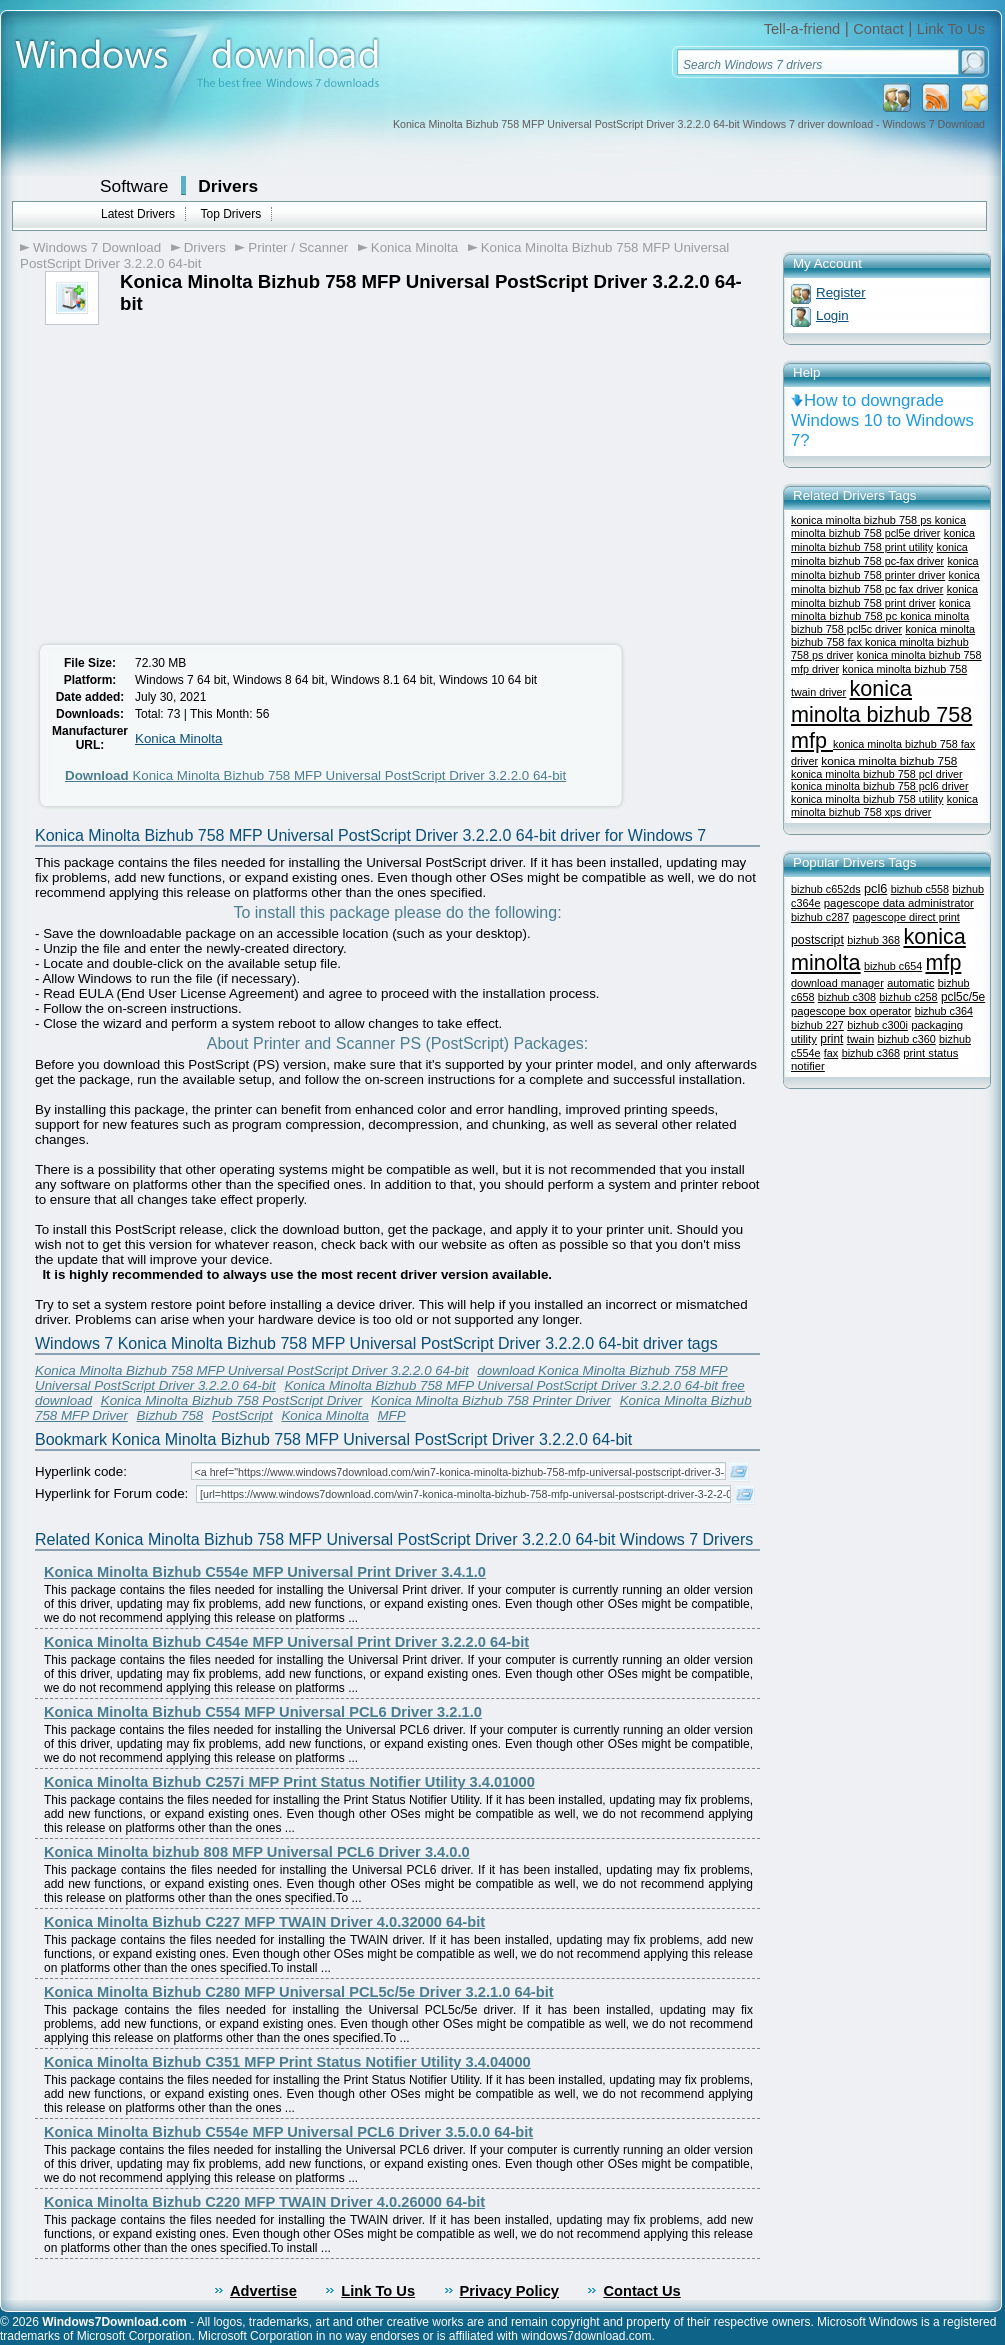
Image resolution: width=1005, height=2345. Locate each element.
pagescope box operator (851, 1011)
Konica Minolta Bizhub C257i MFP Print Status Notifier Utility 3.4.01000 (289, 1782)
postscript (817, 940)
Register (841, 292)
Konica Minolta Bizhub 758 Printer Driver (491, 1400)
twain (860, 1038)
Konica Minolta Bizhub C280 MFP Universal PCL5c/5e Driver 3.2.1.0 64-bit (299, 1992)
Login (832, 315)
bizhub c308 (847, 997)
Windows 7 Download (97, 247)
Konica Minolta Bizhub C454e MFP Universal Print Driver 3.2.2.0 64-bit (286, 1642)
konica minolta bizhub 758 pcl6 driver (880, 786)
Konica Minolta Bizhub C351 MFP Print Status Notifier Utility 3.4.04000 (287, 2062)
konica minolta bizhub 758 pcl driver (877, 774)
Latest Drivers (138, 214)
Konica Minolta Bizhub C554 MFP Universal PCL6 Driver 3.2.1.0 (263, 1712)
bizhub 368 (873, 940)
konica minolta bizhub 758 (889, 760)
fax (831, 1053)
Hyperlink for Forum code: (111, 1493)
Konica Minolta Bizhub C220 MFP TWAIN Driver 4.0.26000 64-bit (264, 2202)
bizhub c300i (877, 1025)
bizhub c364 (944, 1011)
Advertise (263, 2291)
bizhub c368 (871, 1053)
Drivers (228, 186)
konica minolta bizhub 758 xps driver (884, 805)
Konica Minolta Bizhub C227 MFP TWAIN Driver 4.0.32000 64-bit (264, 1922)
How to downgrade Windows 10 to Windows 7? (882, 420)
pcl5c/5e (963, 997)
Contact (878, 29)
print (831, 1039)
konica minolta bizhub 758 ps (863, 520)
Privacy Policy (509, 2291)
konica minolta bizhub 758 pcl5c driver (880, 622)
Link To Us (951, 29)
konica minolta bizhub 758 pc (881, 609)
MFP (392, 1415)
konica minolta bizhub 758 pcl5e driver (878, 526)
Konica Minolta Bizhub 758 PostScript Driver (232, 1400)
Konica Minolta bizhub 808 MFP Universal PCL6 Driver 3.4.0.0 (257, 1852)
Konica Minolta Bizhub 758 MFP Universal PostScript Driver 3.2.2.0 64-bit (315, 775)
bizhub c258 (908, 997)
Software (134, 186)
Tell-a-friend (802, 29)
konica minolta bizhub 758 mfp (881, 714)
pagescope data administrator (899, 903)
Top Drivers (230, 214)
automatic (910, 983)
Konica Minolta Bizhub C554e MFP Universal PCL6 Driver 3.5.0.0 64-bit (288, 2132)
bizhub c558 (920, 889)
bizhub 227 (817, 1025)
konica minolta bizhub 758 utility (867, 799)
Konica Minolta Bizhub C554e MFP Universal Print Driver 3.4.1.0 (265, 1572)
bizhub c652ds (826, 889)
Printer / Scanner (298, 247)
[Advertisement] (198, 475)
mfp (944, 963)
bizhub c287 (820, 917)
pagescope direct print (906, 917)
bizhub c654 (893, 966)
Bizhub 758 (170, 1415)
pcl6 (875, 888)
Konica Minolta (414, 247)
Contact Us (641, 2291)
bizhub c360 (907, 1039)
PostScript (242, 1415)
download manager (837, 983)
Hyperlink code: (81, 1471)
